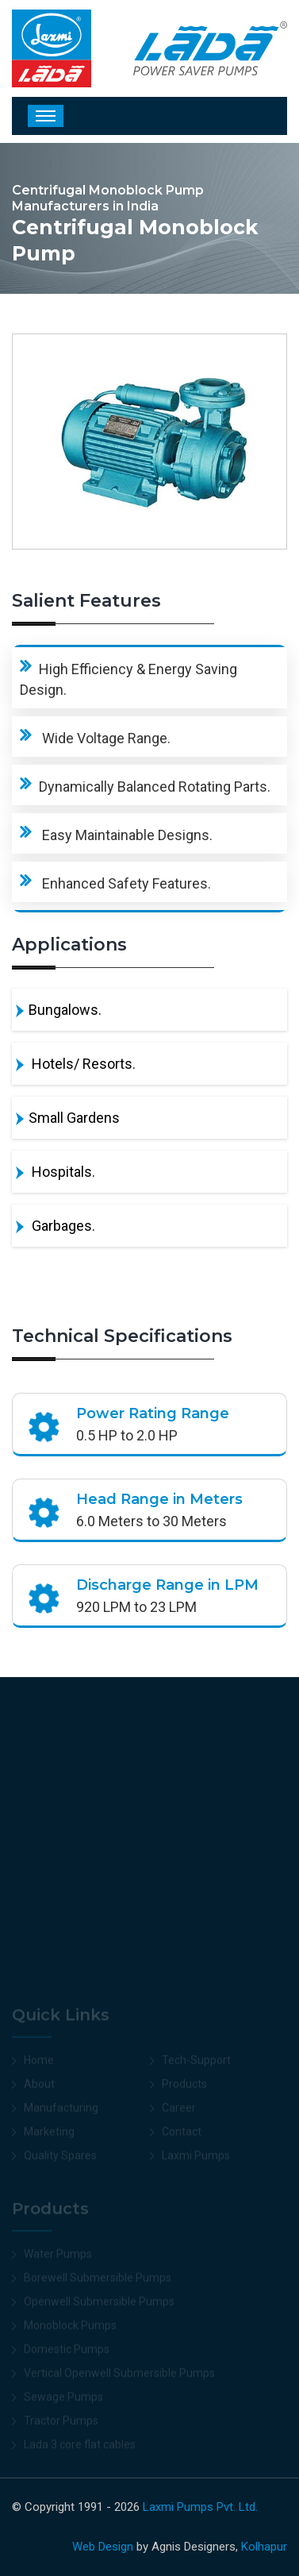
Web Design (102, 2546)
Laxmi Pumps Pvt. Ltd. (200, 2507)
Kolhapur (264, 2546)
